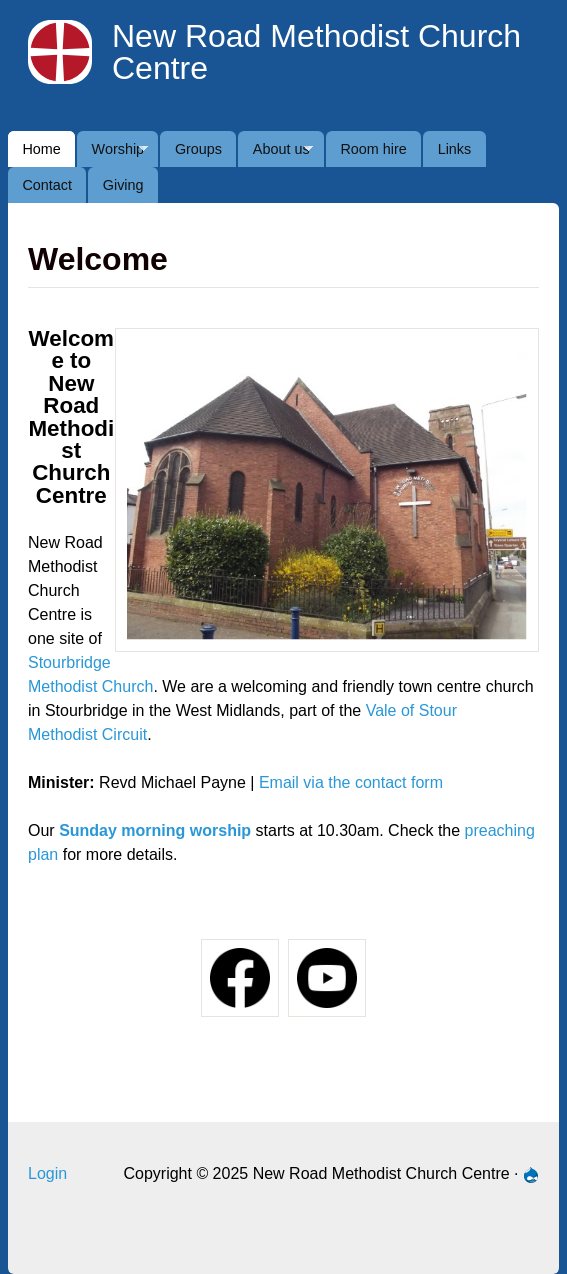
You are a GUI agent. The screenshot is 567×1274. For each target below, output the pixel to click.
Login (47, 1173)
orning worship (194, 830)
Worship (112, 154)
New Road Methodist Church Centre (316, 52)
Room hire (373, 149)
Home (41, 149)
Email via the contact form (351, 782)
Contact (47, 185)
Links (455, 149)
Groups (198, 149)
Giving (123, 185)
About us (275, 154)
